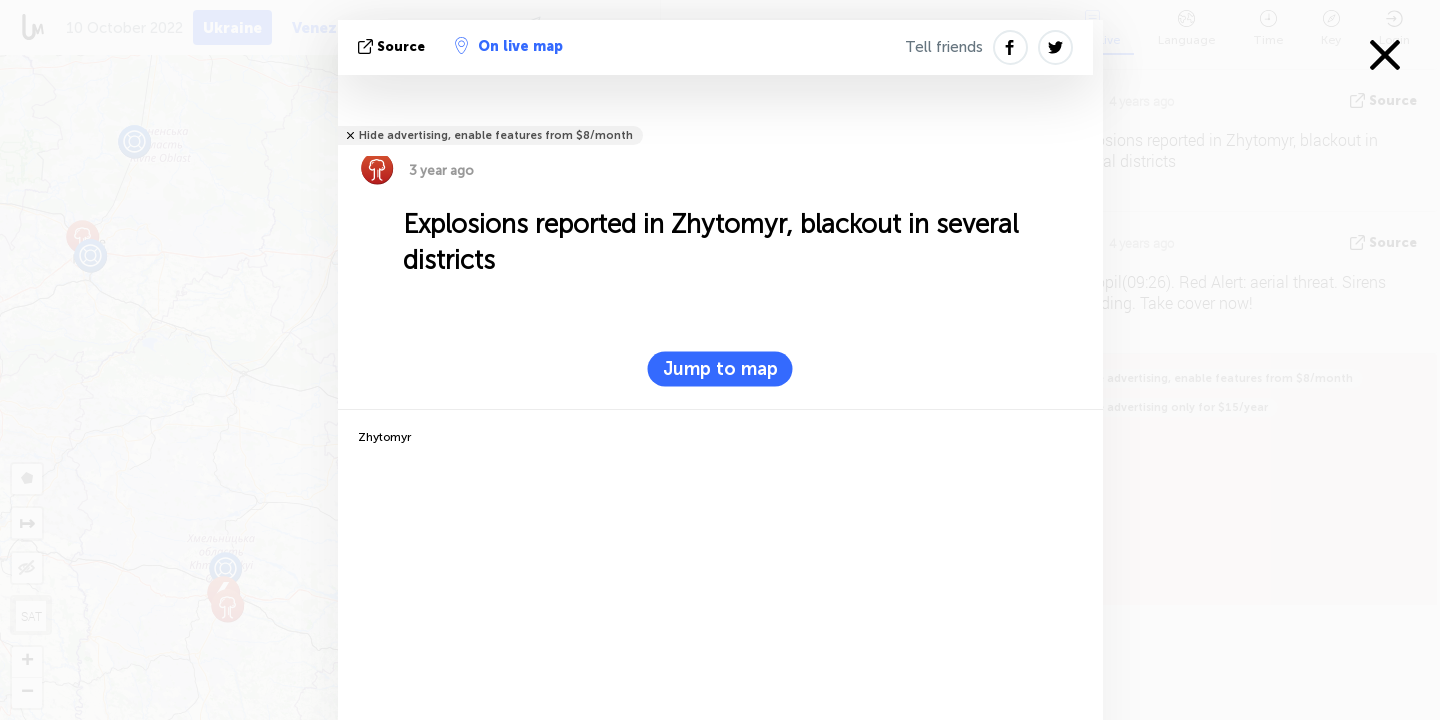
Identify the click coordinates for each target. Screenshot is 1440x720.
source (393, 46)
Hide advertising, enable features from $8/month (496, 135)
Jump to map (720, 369)
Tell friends (944, 47)
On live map (509, 46)
